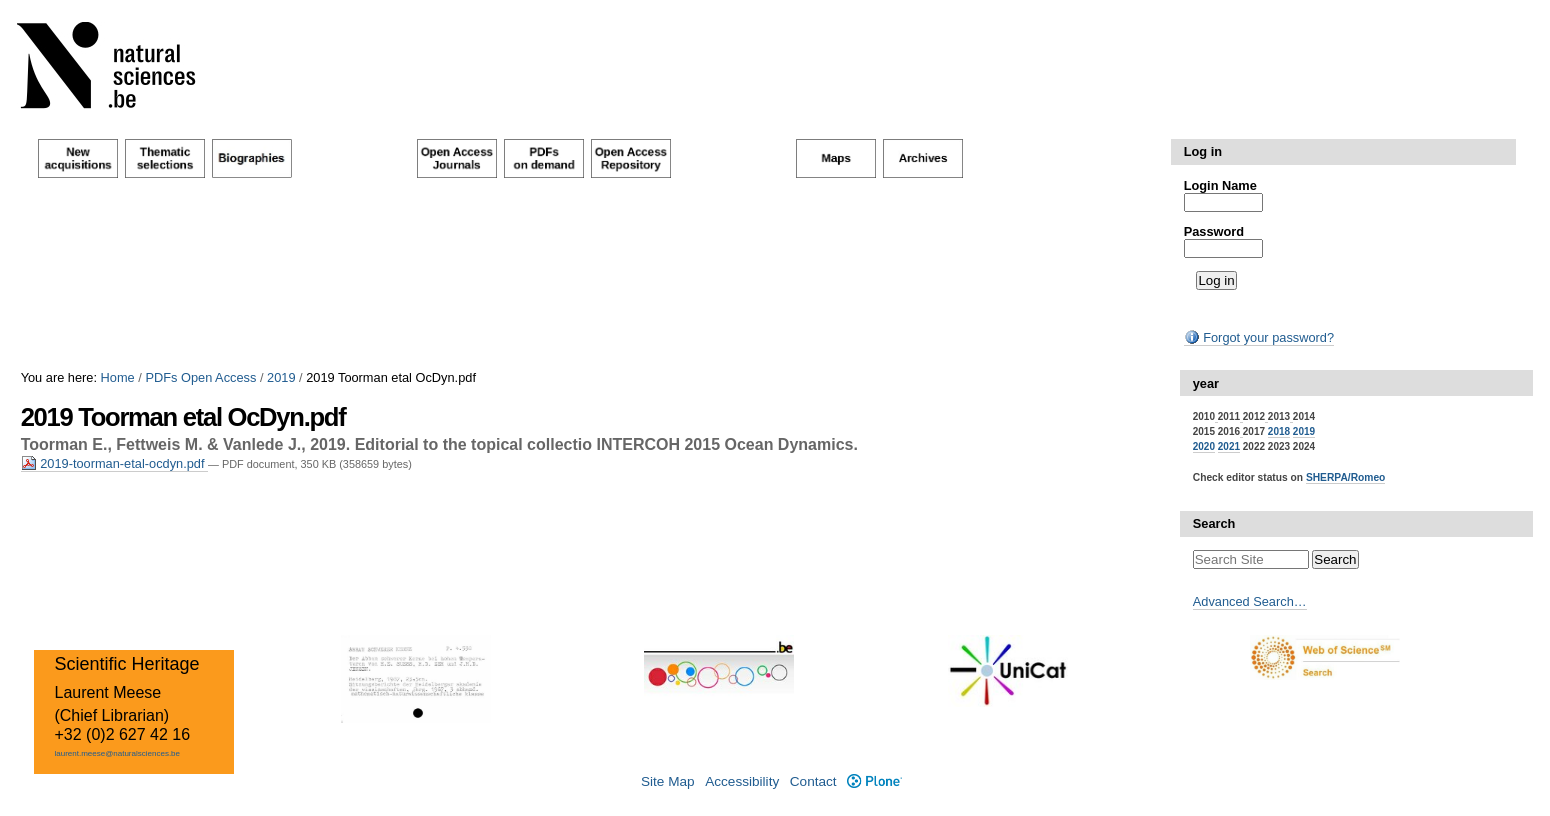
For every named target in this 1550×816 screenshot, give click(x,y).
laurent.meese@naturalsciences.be (117, 753)
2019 (281, 377)
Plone (874, 781)
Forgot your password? (1259, 337)
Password (1214, 231)
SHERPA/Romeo (1345, 477)
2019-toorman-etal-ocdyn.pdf (114, 463)
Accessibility (742, 781)
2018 (1279, 431)
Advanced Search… (1250, 601)
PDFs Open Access (200, 377)
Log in (1203, 151)
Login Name (1220, 185)
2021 (1229, 446)
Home (118, 377)
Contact (813, 781)
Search (1214, 523)
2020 (1204, 446)
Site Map (668, 781)
